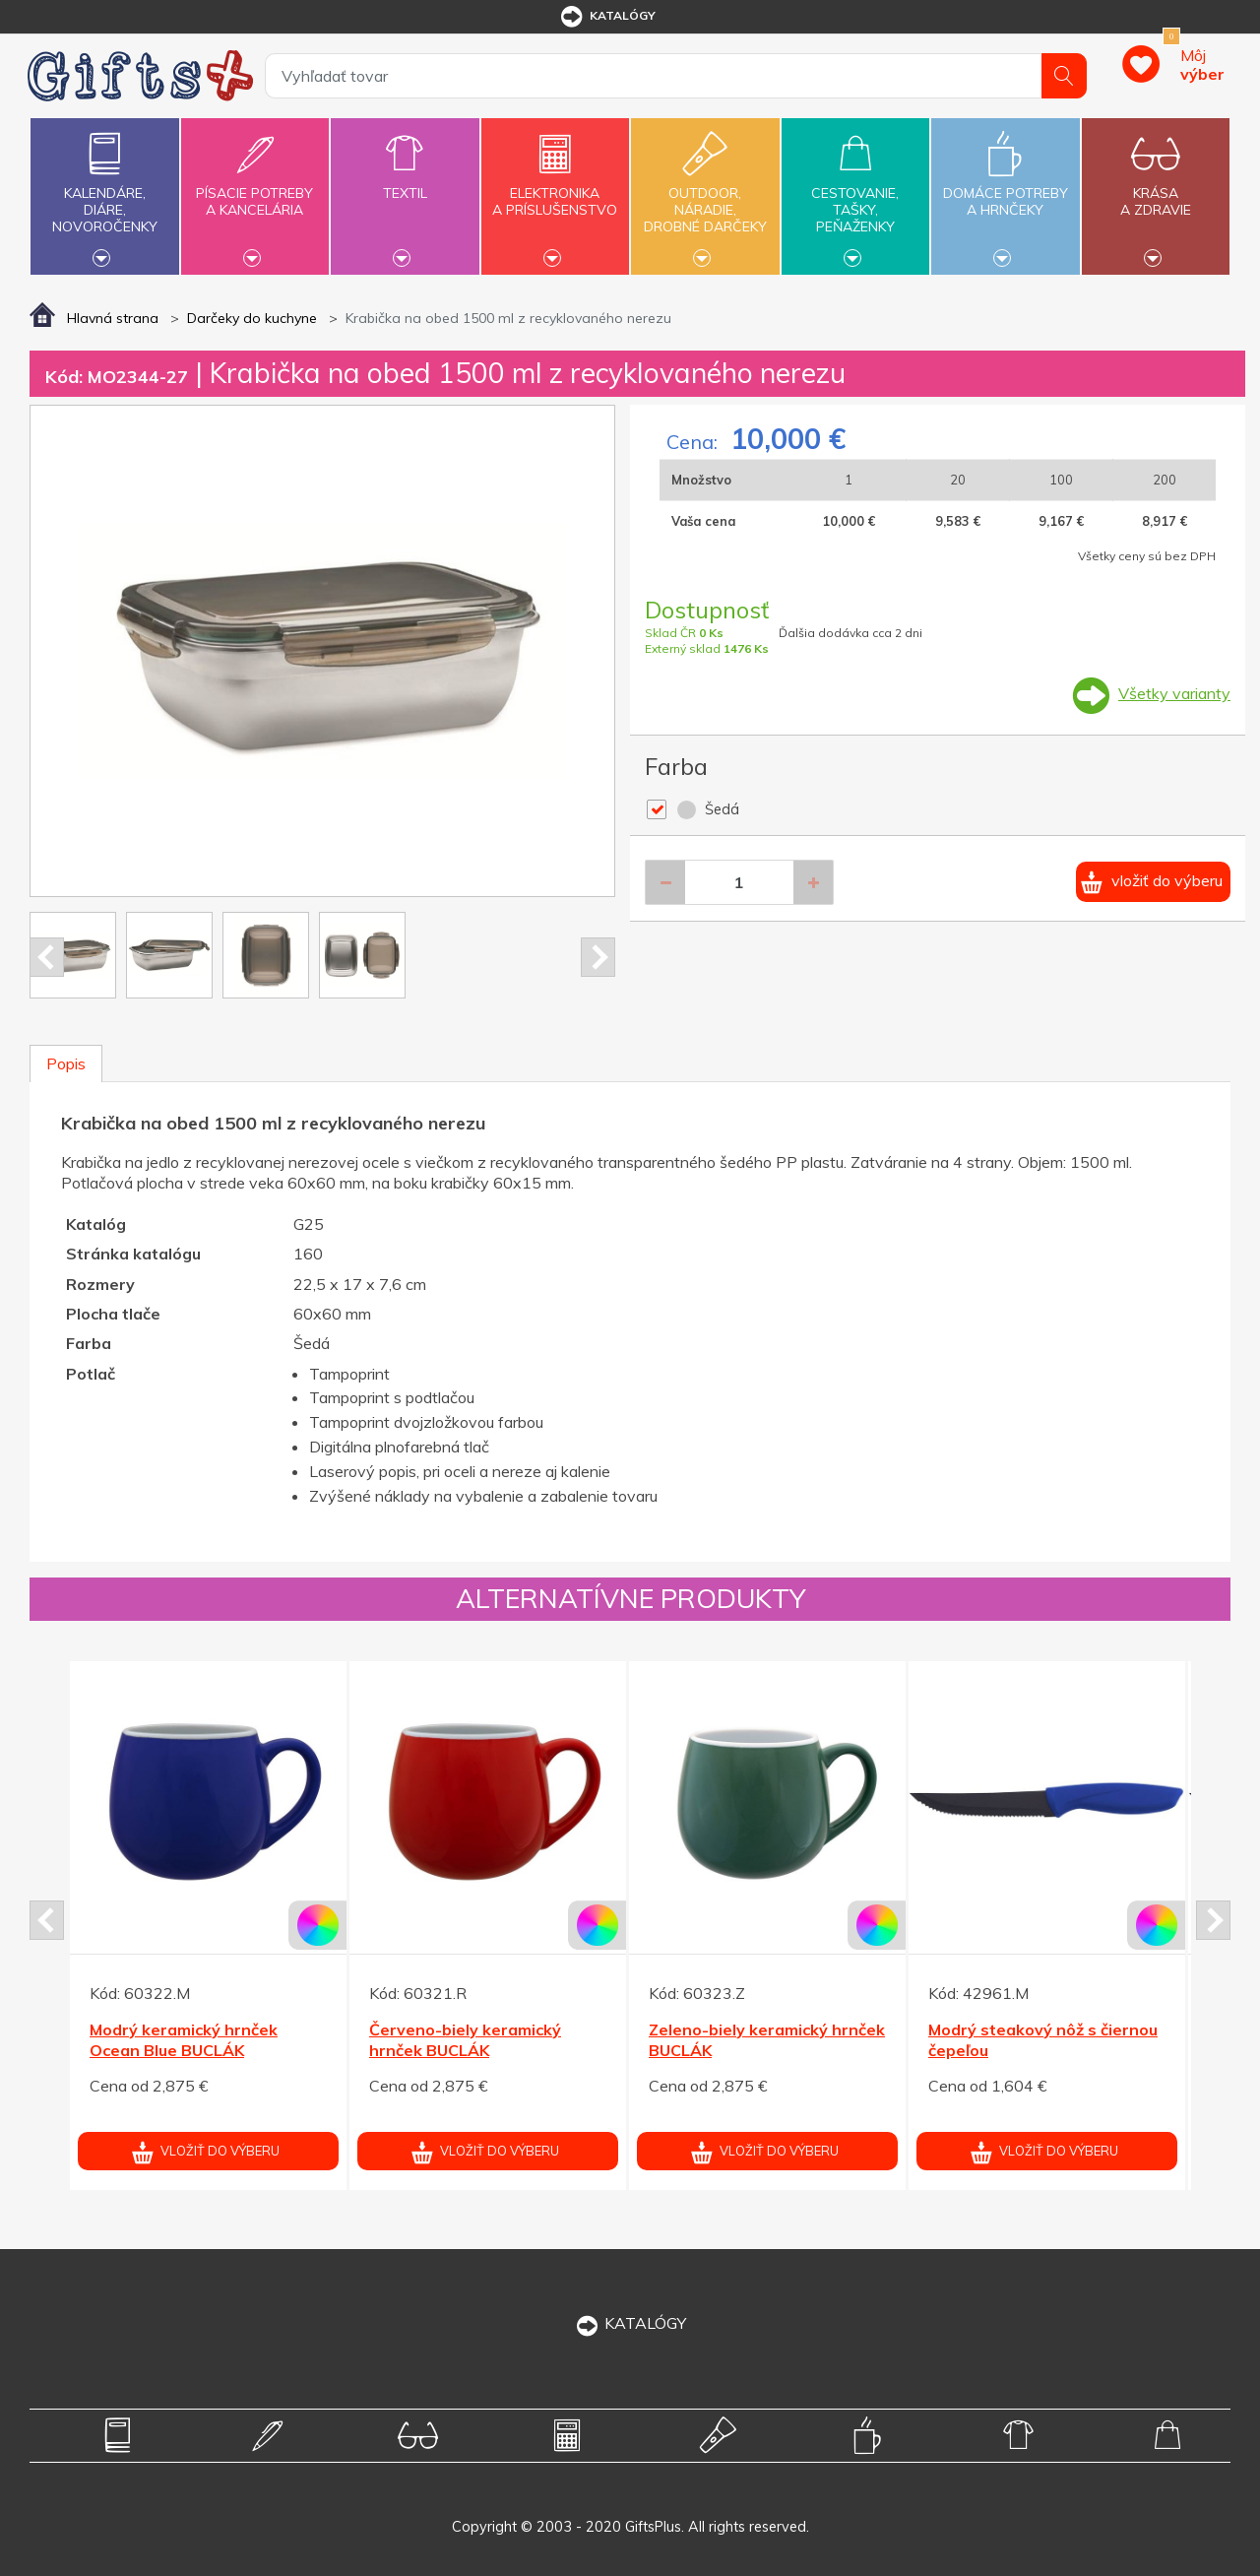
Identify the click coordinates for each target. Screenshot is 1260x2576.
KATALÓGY (630, 2323)
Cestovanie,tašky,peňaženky (855, 194)
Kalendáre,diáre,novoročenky (104, 194)
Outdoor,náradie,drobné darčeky (705, 194)
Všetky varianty (1174, 693)
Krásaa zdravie (1156, 190)
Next (598, 957)
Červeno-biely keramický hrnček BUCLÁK (465, 2040)
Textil (405, 181)
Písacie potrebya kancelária (255, 190)
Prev (47, 957)
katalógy (607, 17)
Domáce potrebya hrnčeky (1005, 190)
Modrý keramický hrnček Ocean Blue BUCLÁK (184, 2040)
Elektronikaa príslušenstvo (555, 190)
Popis (66, 1063)
